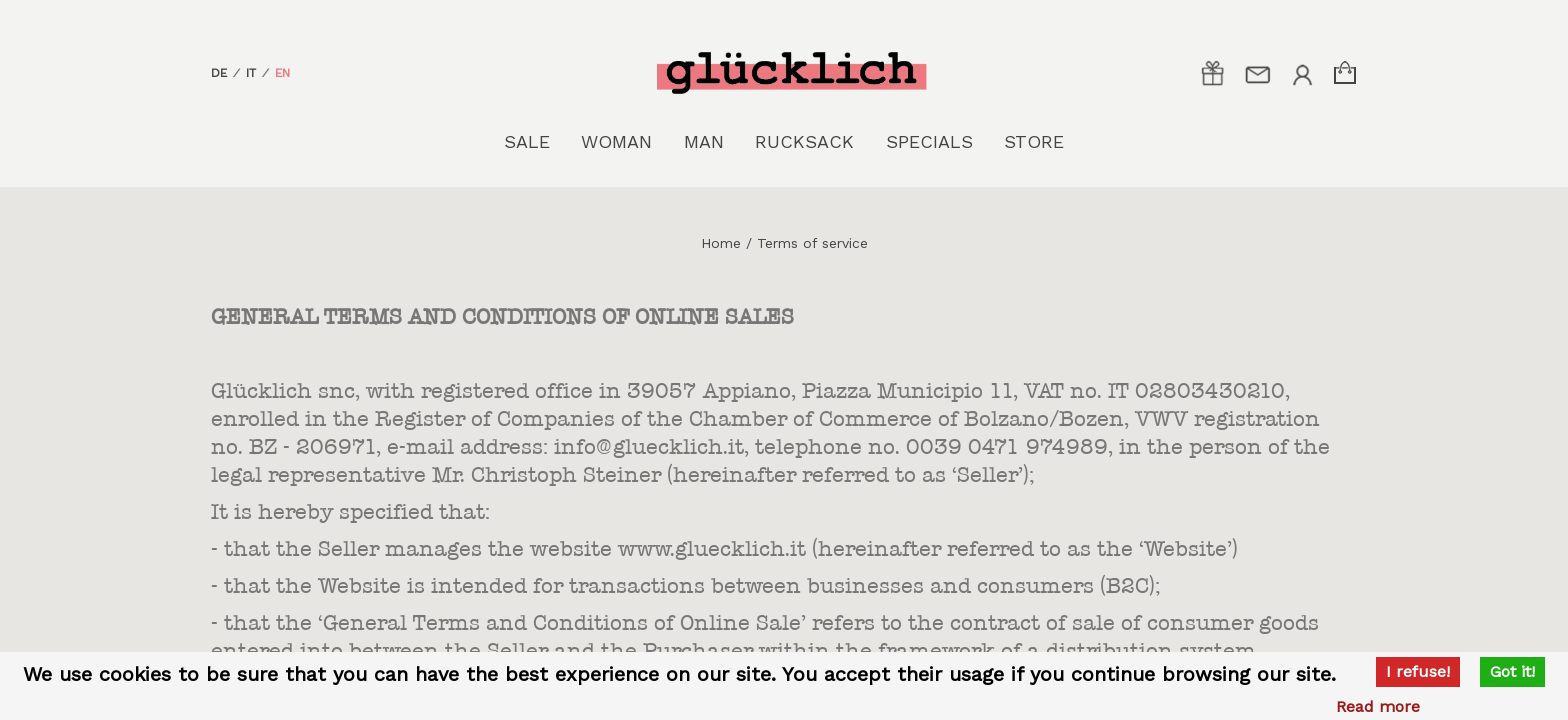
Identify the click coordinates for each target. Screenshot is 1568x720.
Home (721, 243)
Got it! (1512, 671)
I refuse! (1418, 671)
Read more (1378, 706)
